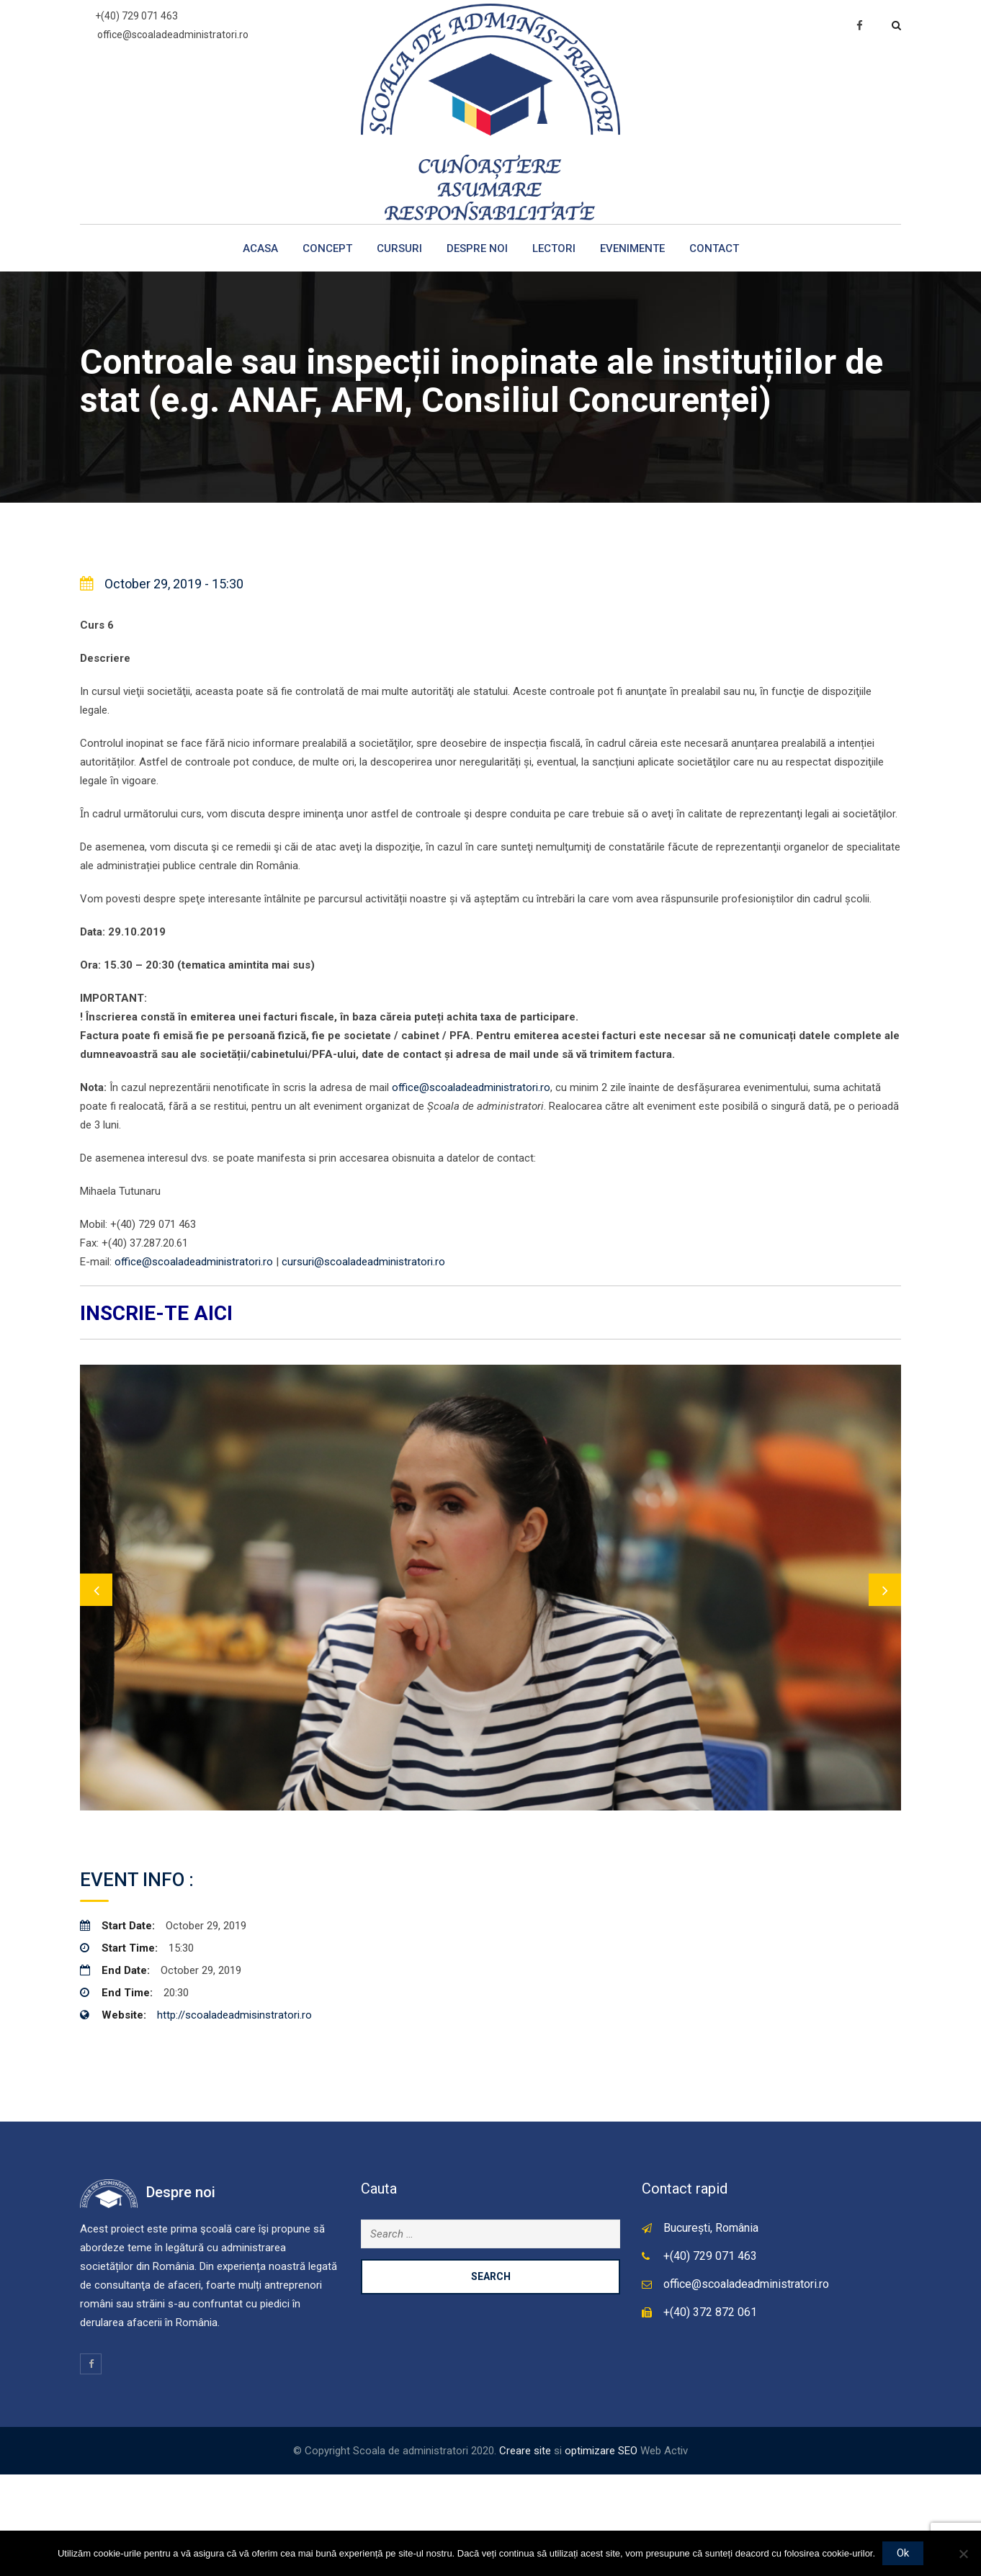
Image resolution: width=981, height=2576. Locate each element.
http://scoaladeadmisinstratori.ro (234, 2116)
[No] (963, 2553)
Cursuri (399, 248)
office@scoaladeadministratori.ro (172, 34)
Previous (96, 1640)
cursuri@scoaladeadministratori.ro (363, 1261)
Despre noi (477, 248)
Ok (903, 2552)
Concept (327, 248)
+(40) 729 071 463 (136, 16)
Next (885, 1640)
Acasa (260, 248)
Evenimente (632, 248)
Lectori (553, 248)
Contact (714, 248)
